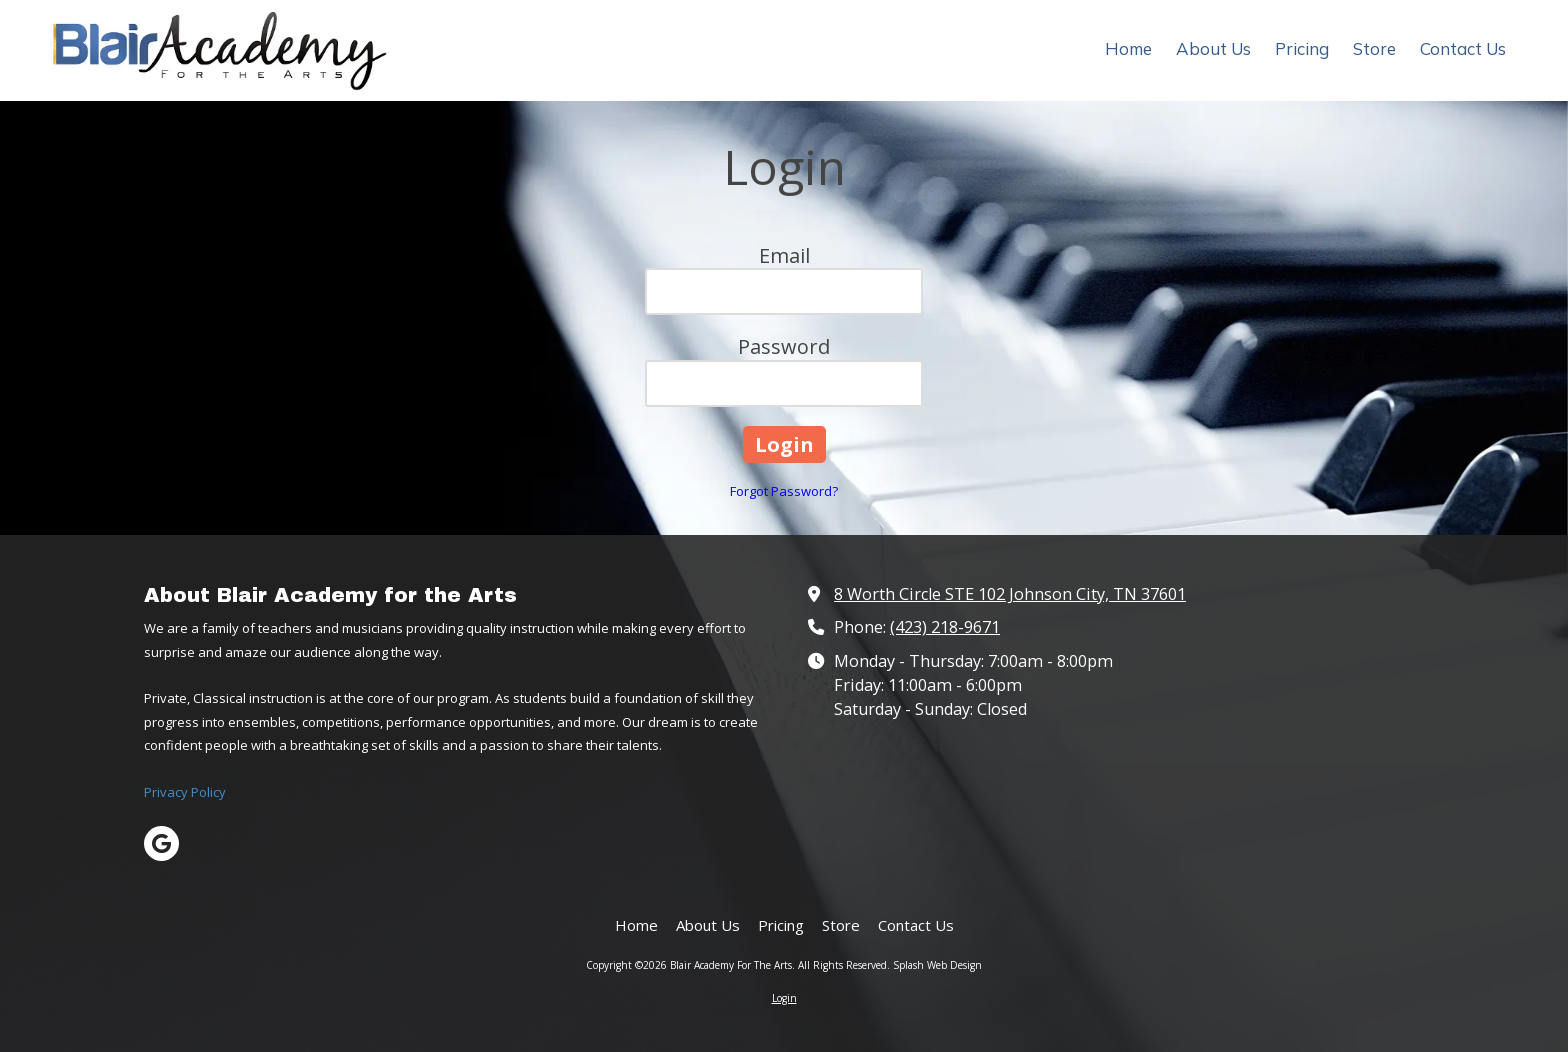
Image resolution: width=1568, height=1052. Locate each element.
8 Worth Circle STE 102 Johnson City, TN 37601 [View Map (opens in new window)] (1010, 594)
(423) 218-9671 (945, 627)
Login (784, 998)
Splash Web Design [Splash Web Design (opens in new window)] (937, 965)
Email (784, 255)
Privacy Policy (185, 792)
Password (784, 346)
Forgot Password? (784, 491)
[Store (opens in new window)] (1374, 50)
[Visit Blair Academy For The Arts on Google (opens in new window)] (161, 843)
